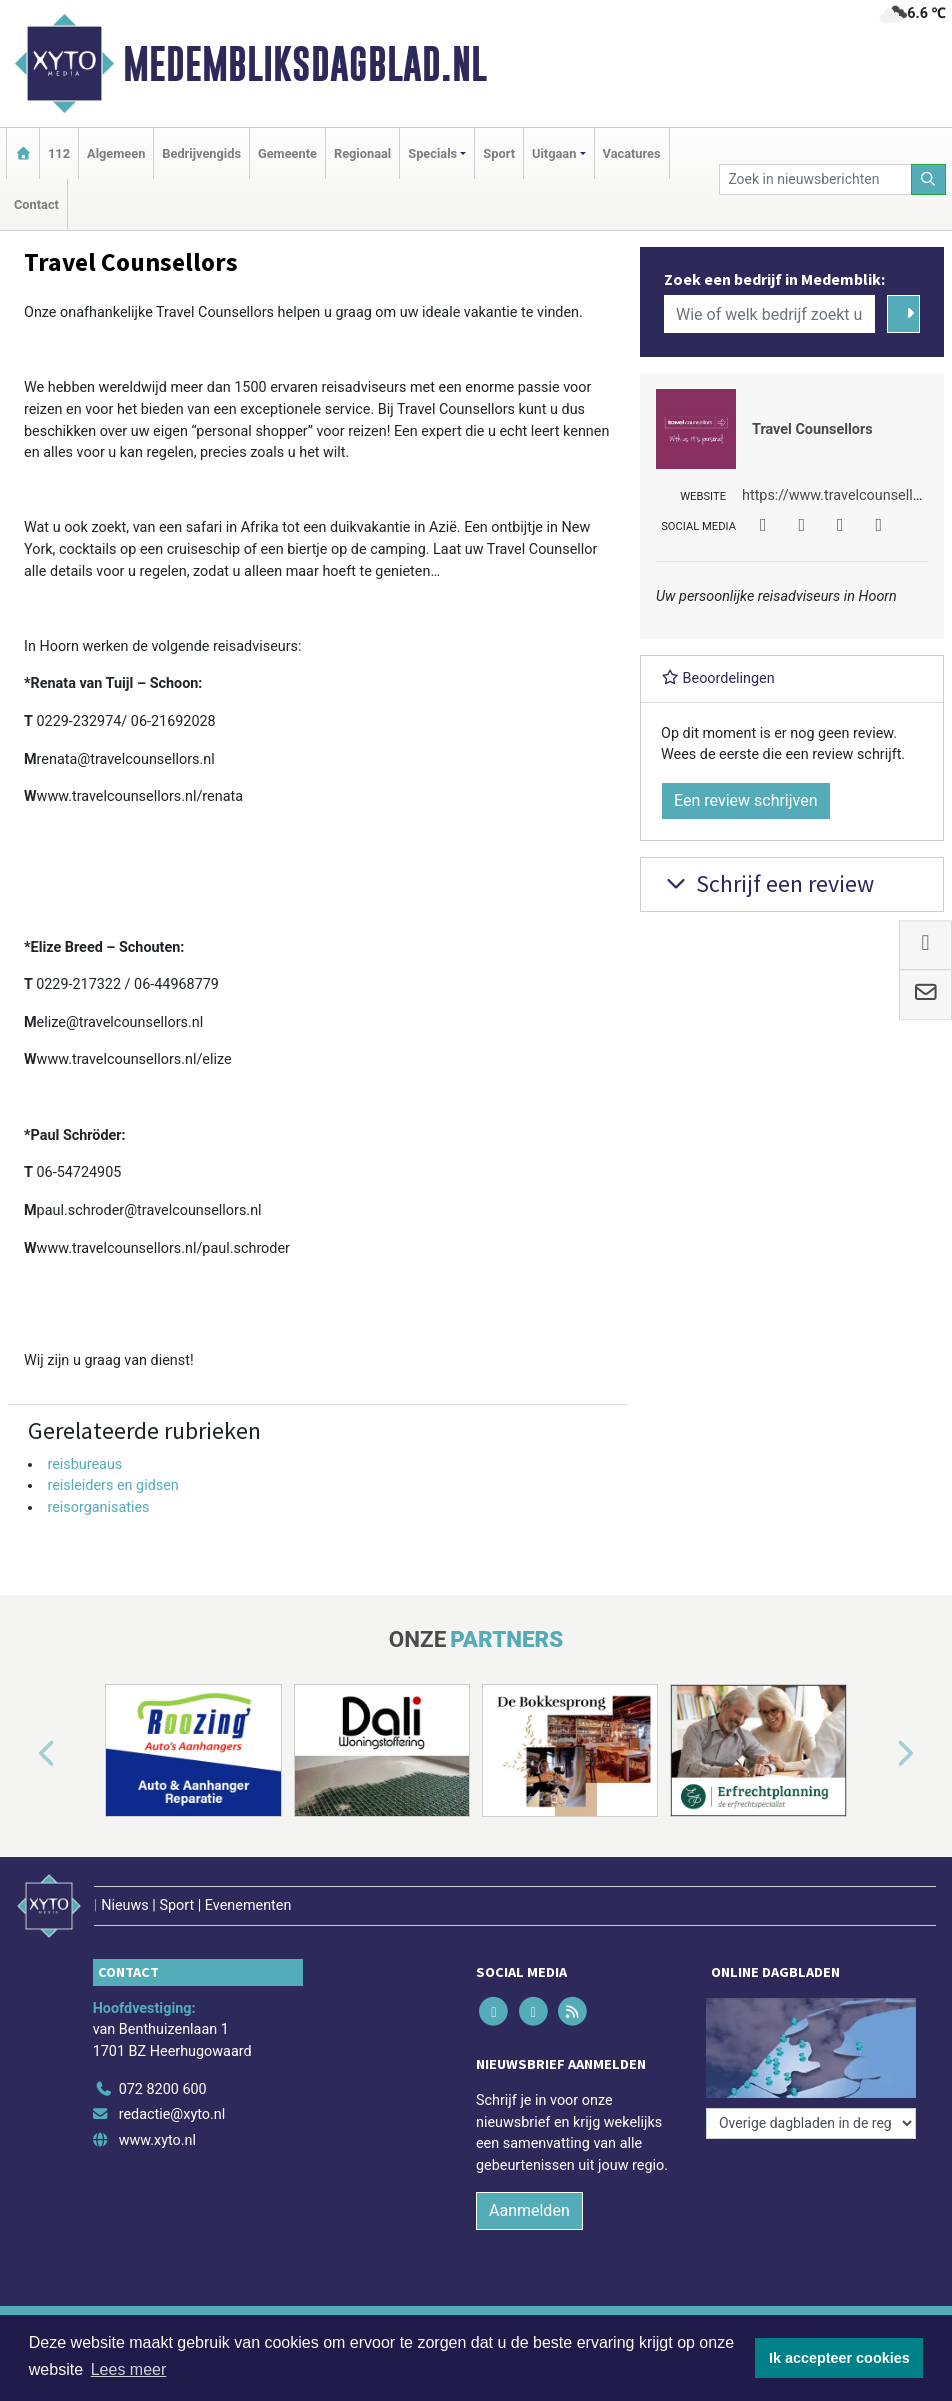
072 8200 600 (163, 2089)
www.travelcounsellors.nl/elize (134, 1059)
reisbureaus (84, 1464)
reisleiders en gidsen (112, 1485)
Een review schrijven (746, 800)
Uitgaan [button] (554, 153)
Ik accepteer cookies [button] (839, 2358)
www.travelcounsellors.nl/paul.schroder (163, 1248)
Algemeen (116, 153)
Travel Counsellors (812, 429)
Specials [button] (432, 153)
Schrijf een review (767, 883)
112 (59, 153)
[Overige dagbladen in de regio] (811, 2123)
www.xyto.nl (157, 2140)
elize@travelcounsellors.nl (120, 1022)
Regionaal (362, 153)
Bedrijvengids (201, 153)
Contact (36, 204)
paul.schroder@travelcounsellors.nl (149, 1210)
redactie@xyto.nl (172, 2114)
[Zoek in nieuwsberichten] (815, 179)
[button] (24, 1754)
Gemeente (287, 153)
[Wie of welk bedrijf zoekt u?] (769, 314)
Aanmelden (529, 2210)
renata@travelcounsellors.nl (126, 759)
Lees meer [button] (129, 2369)
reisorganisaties (98, 1507)
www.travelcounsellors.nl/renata (140, 796)
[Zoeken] (929, 179)
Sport (499, 153)
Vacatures (632, 153)
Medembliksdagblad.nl (305, 64)
